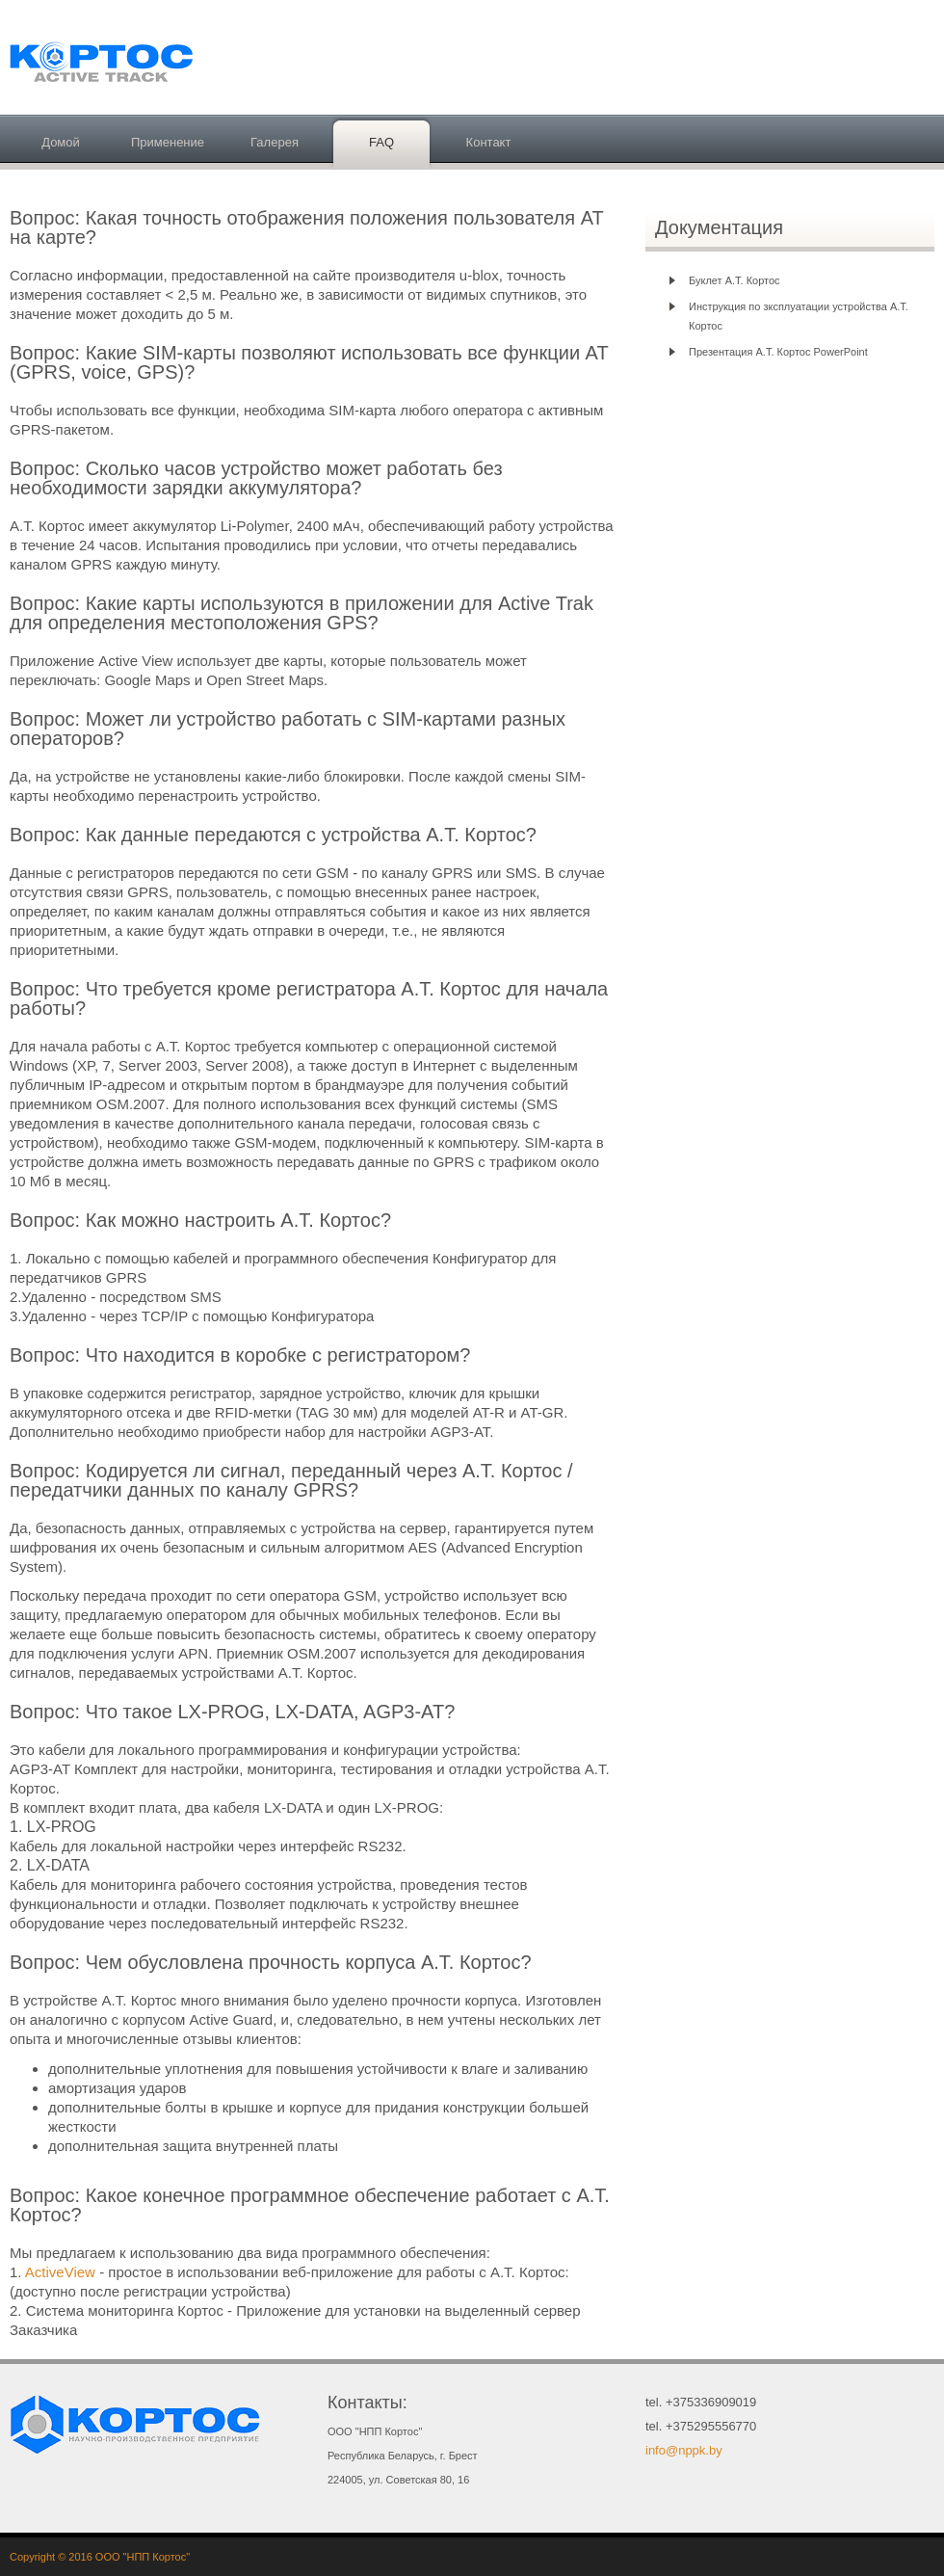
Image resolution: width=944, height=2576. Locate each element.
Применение (167, 142)
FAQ (381, 142)
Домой (60, 142)
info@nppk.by (683, 2450)
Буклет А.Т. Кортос (734, 280)
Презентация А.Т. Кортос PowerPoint (778, 352)
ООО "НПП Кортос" (142, 2557)
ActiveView (62, 2272)
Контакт (488, 142)
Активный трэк (106, 60)
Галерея (274, 142)
